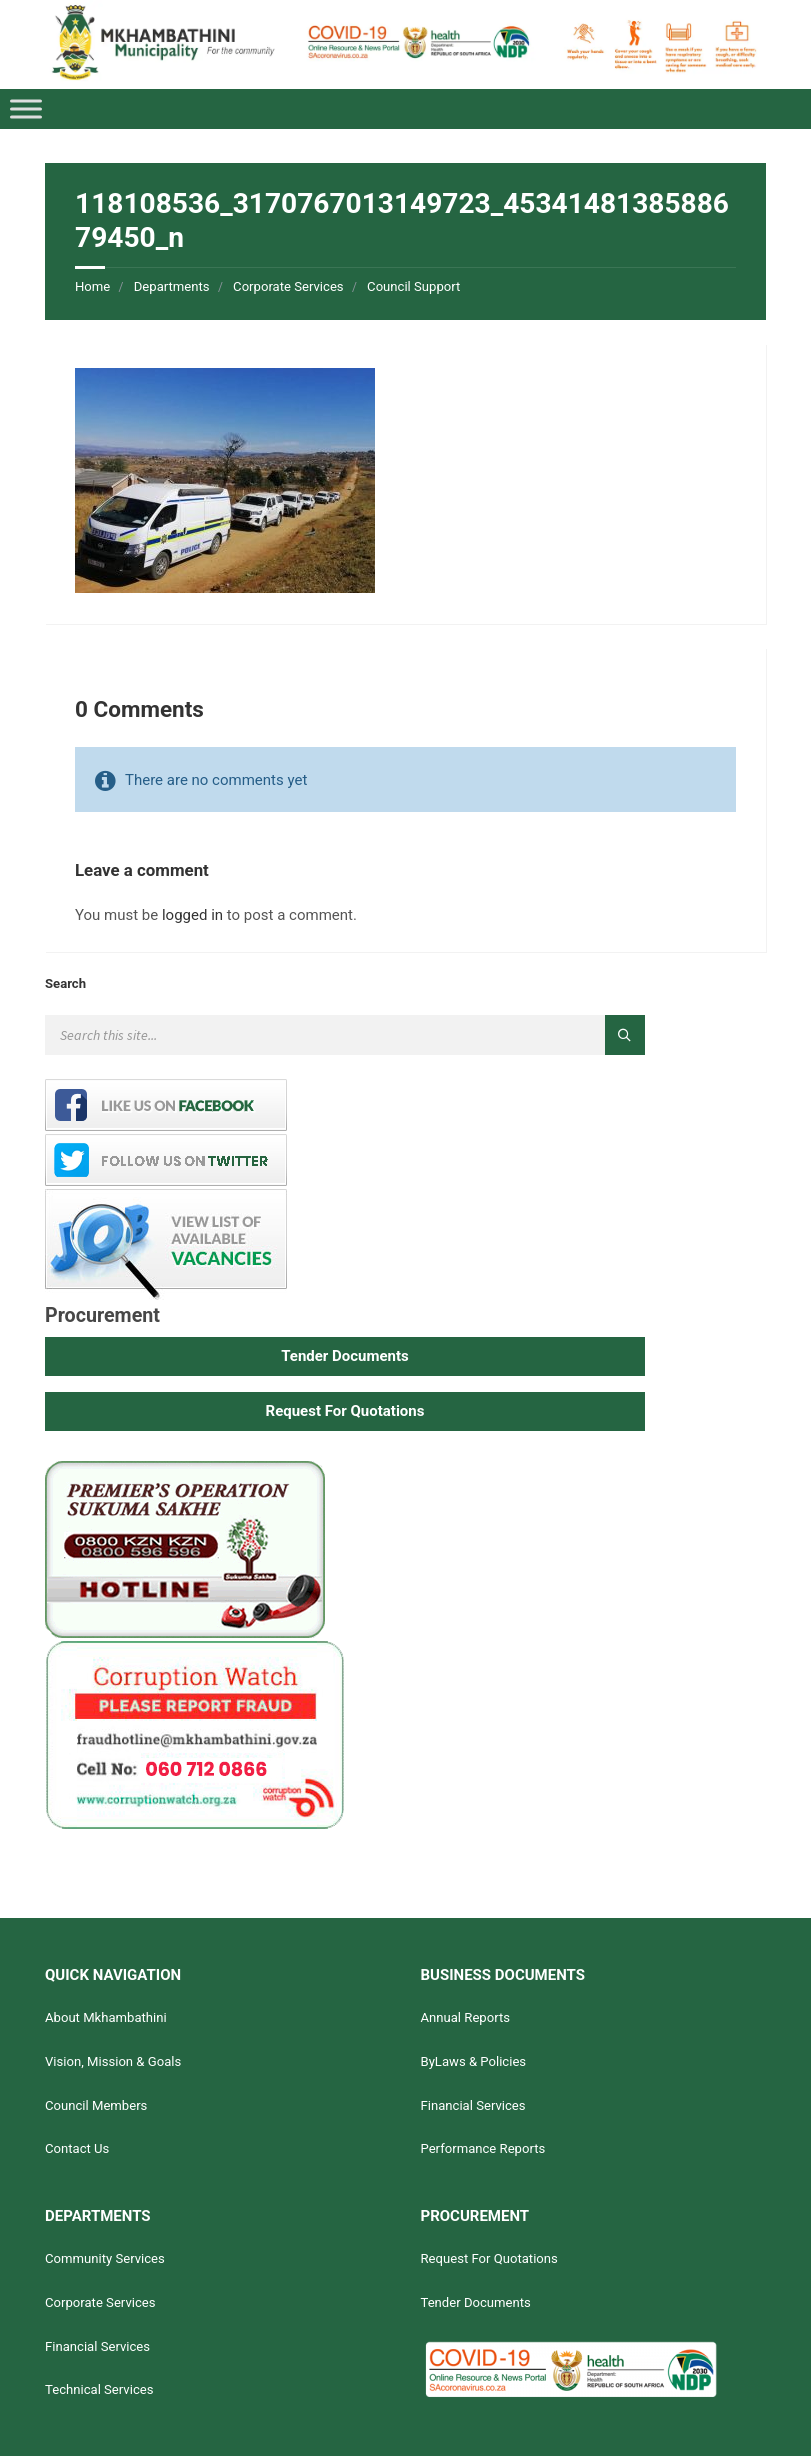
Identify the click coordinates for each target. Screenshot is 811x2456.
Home (92, 286)
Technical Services (99, 2389)
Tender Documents (475, 2302)
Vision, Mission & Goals (113, 2061)
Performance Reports (482, 2148)
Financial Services (472, 2105)
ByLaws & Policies (473, 2061)
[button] (345, 1356)
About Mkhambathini (106, 2017)
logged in (192, 915)
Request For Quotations (488, 2258)
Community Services (105, 2258)
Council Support (413, 286)
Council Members (96, 2105)
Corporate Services (288, 286)
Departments (172, 286)
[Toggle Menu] (26, 108)
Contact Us (77, 2148)
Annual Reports (465, 2017)
